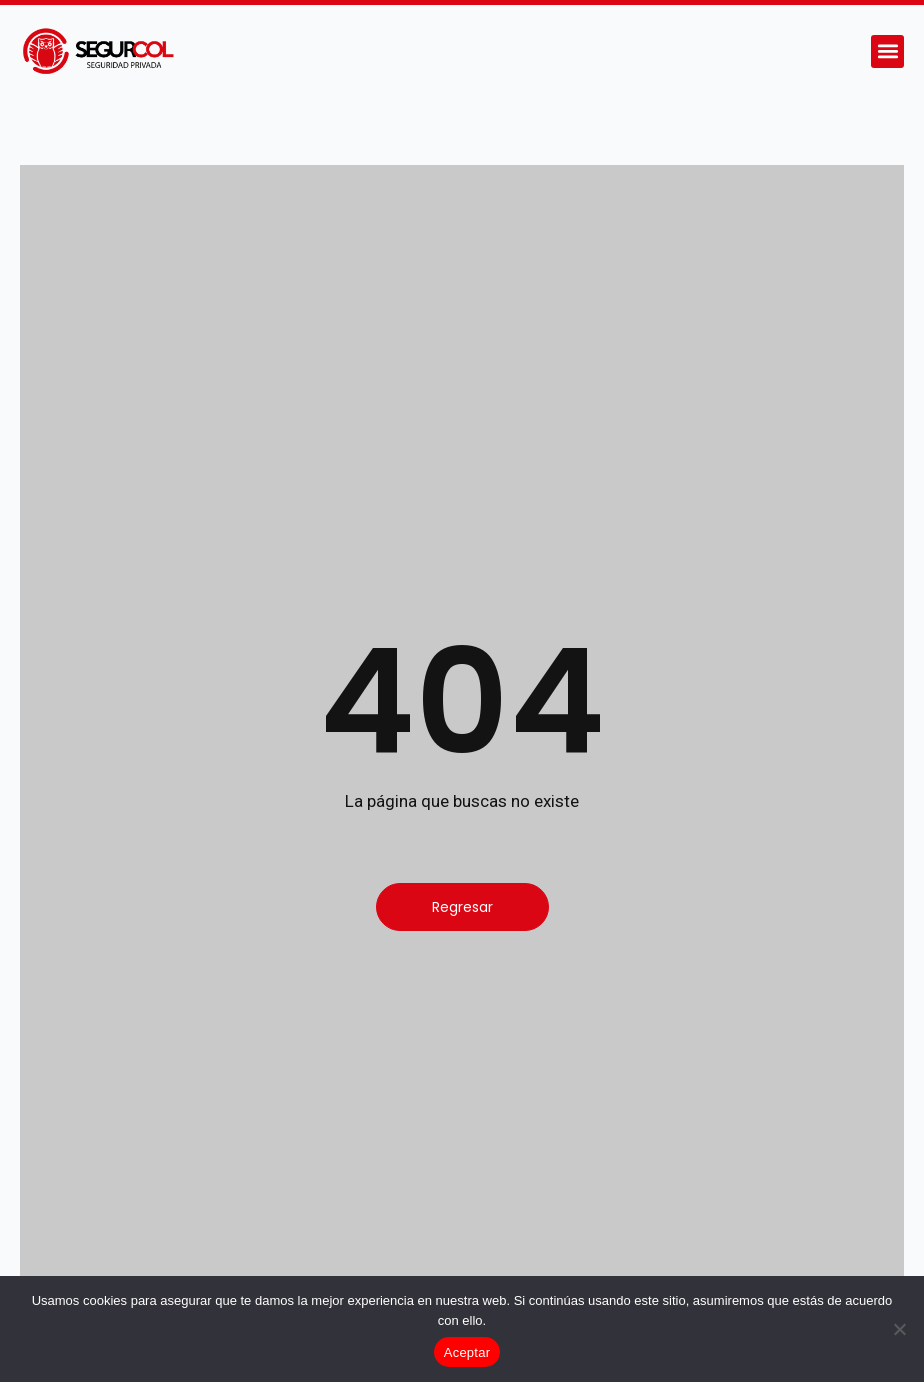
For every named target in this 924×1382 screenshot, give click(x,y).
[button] (887, 51)
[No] (899, 1329)
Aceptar (467, 1352)
